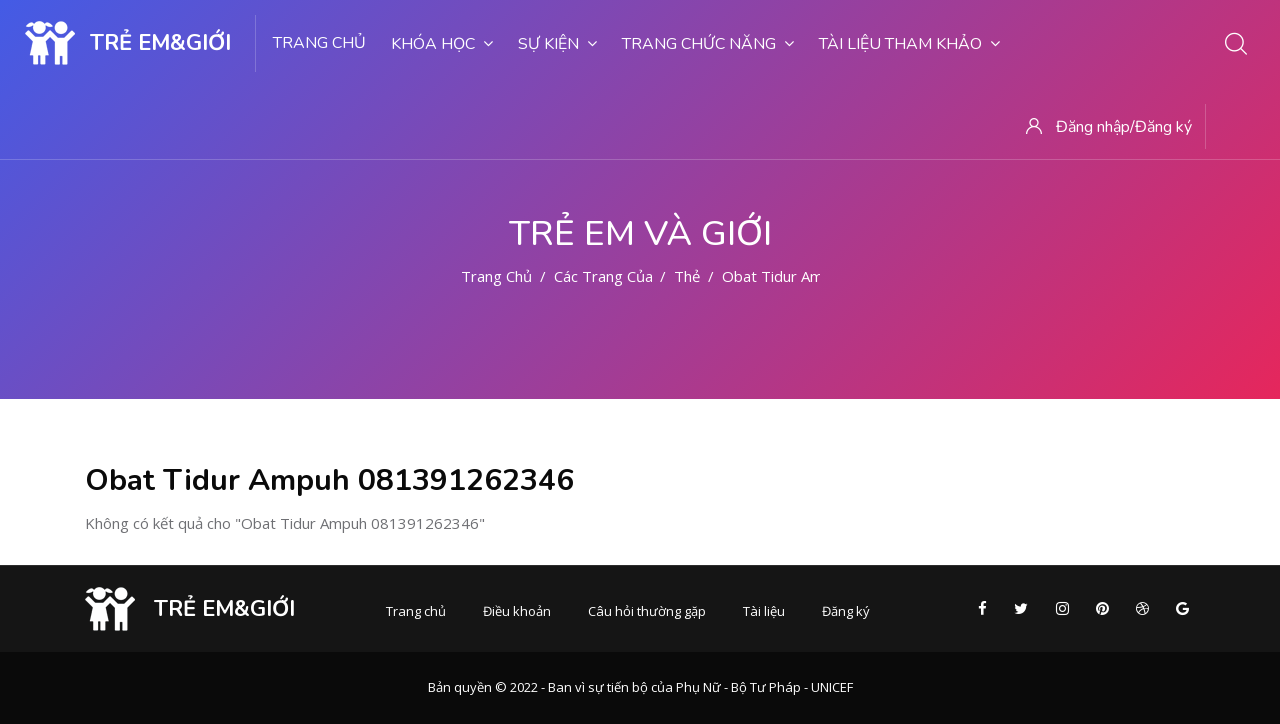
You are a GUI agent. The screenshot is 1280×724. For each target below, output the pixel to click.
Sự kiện (557, 44)
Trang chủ (319, 43)
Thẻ (687, 276)
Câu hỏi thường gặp (647, 611)
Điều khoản (517, 611)
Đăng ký (846, 611)
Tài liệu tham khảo (909, 44)
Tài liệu (764, 611)
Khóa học (442, 44)
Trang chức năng (708, 44)
